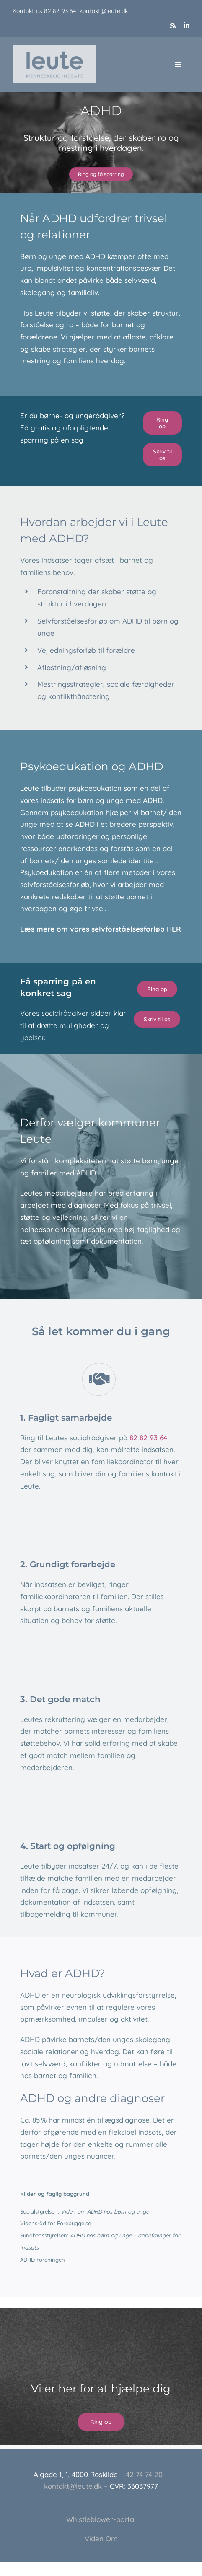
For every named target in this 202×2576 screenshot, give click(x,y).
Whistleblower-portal (101, 2519)
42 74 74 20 (144, 2474)
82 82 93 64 (62, 11)
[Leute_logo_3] (54, 48)
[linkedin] (186, 25)
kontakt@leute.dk (104, 11)
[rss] (173, 25)
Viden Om (101, 2538)
